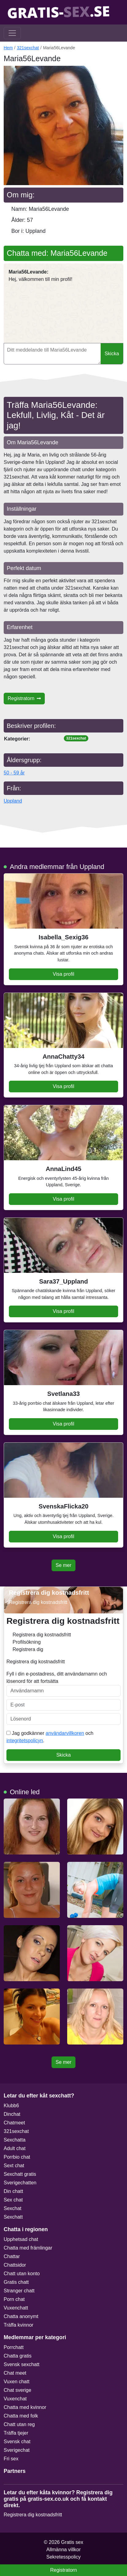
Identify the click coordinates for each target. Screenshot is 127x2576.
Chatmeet (14, 2122)
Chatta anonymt (21, 2316)
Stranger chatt (19, 2290)
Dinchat (12, 2114)
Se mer (63, 1565)
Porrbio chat (17, 2157)
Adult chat (14, 2148)
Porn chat (14, 2299)
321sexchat (28, 47)
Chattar (12, 2256)
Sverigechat (17, 2450)
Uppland (13, 800)
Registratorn (24, 698)
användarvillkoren (65, 1733)
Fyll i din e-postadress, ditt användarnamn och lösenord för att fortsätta (63, 1684)
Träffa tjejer (16, 2433)
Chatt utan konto (22, 2273)
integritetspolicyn (24, 1740)
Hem (8, 47)
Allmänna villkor (63, 2549)
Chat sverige (17, 2390)
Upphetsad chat (21, 2239)
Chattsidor (15, 2265)
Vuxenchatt (16, 2307)
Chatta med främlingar (28, 2247)
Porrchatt (14, 2347)
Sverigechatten (20, 2182)
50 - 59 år (14, 772)
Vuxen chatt (16, 2381)
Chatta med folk (21, 2415)
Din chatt (13, 2191)
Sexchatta (14, 2139)
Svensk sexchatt (22, 2364)
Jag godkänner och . (49, 1737)
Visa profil (63, 974)
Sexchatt (13, 2217)
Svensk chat (17, 2441)
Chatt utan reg (19, 2424)
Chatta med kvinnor (25, 2407)
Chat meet (15, 2373)
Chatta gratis (18, 2355)
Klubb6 (11, 2105)
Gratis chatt (16, 2282)
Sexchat (12, 2208)
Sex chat (13, 2199)
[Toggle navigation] (12, 33)
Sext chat (14, 2165)
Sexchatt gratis (20, 2174)
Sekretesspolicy (63, 2556)
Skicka (112, 353)
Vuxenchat (15, 2398)
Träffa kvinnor (18, 2325)
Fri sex (11, 2458)
